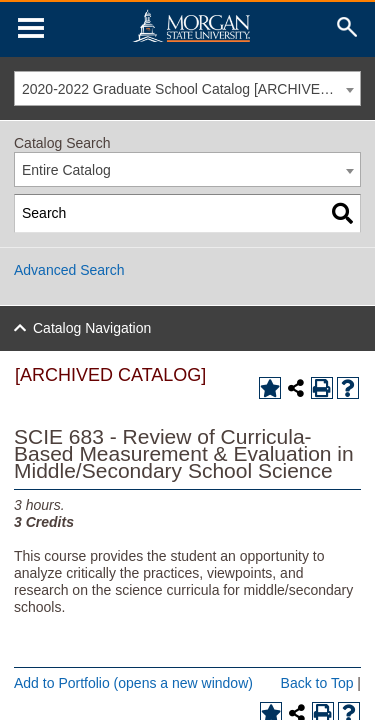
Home (191, 25)
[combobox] (187, 88)
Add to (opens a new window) (133, 683)
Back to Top (317, 683)
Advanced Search (69, 270)
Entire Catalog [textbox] (66, 170)
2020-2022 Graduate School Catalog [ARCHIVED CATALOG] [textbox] (191, 89)
